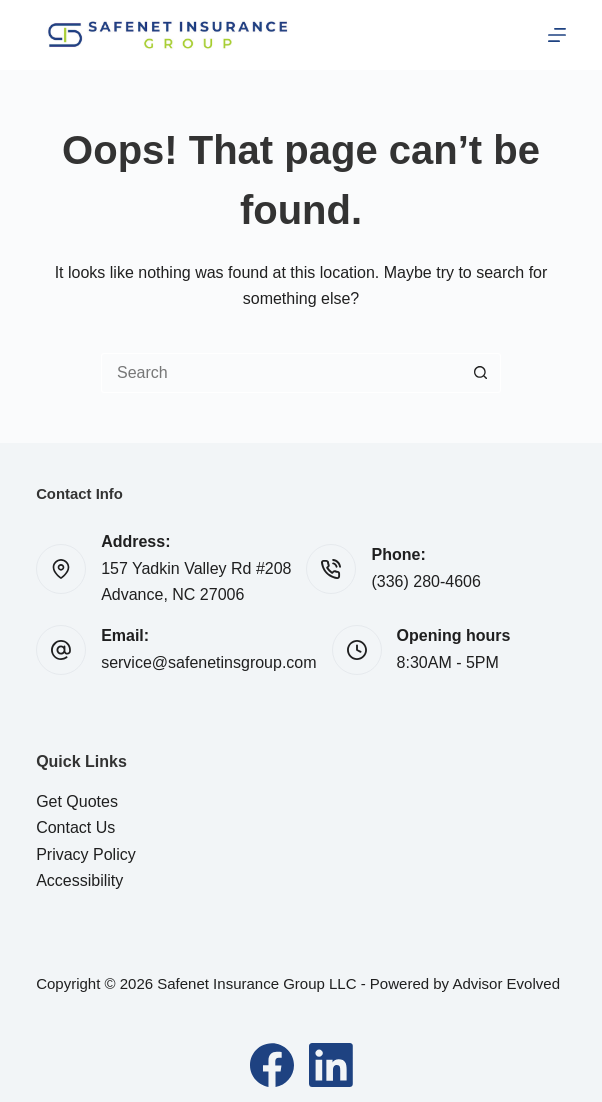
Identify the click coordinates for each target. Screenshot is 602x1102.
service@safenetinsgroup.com (208, 662)
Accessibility (79, 880)
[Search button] (481, 373)
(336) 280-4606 (425, 581)
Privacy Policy (86, 854)
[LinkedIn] (331, 1065)
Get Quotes (77, 801)
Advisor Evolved (506, 983)
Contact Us (75, 827)
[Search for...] (281, 373)
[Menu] (557, 35)
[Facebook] (272, 1065)
